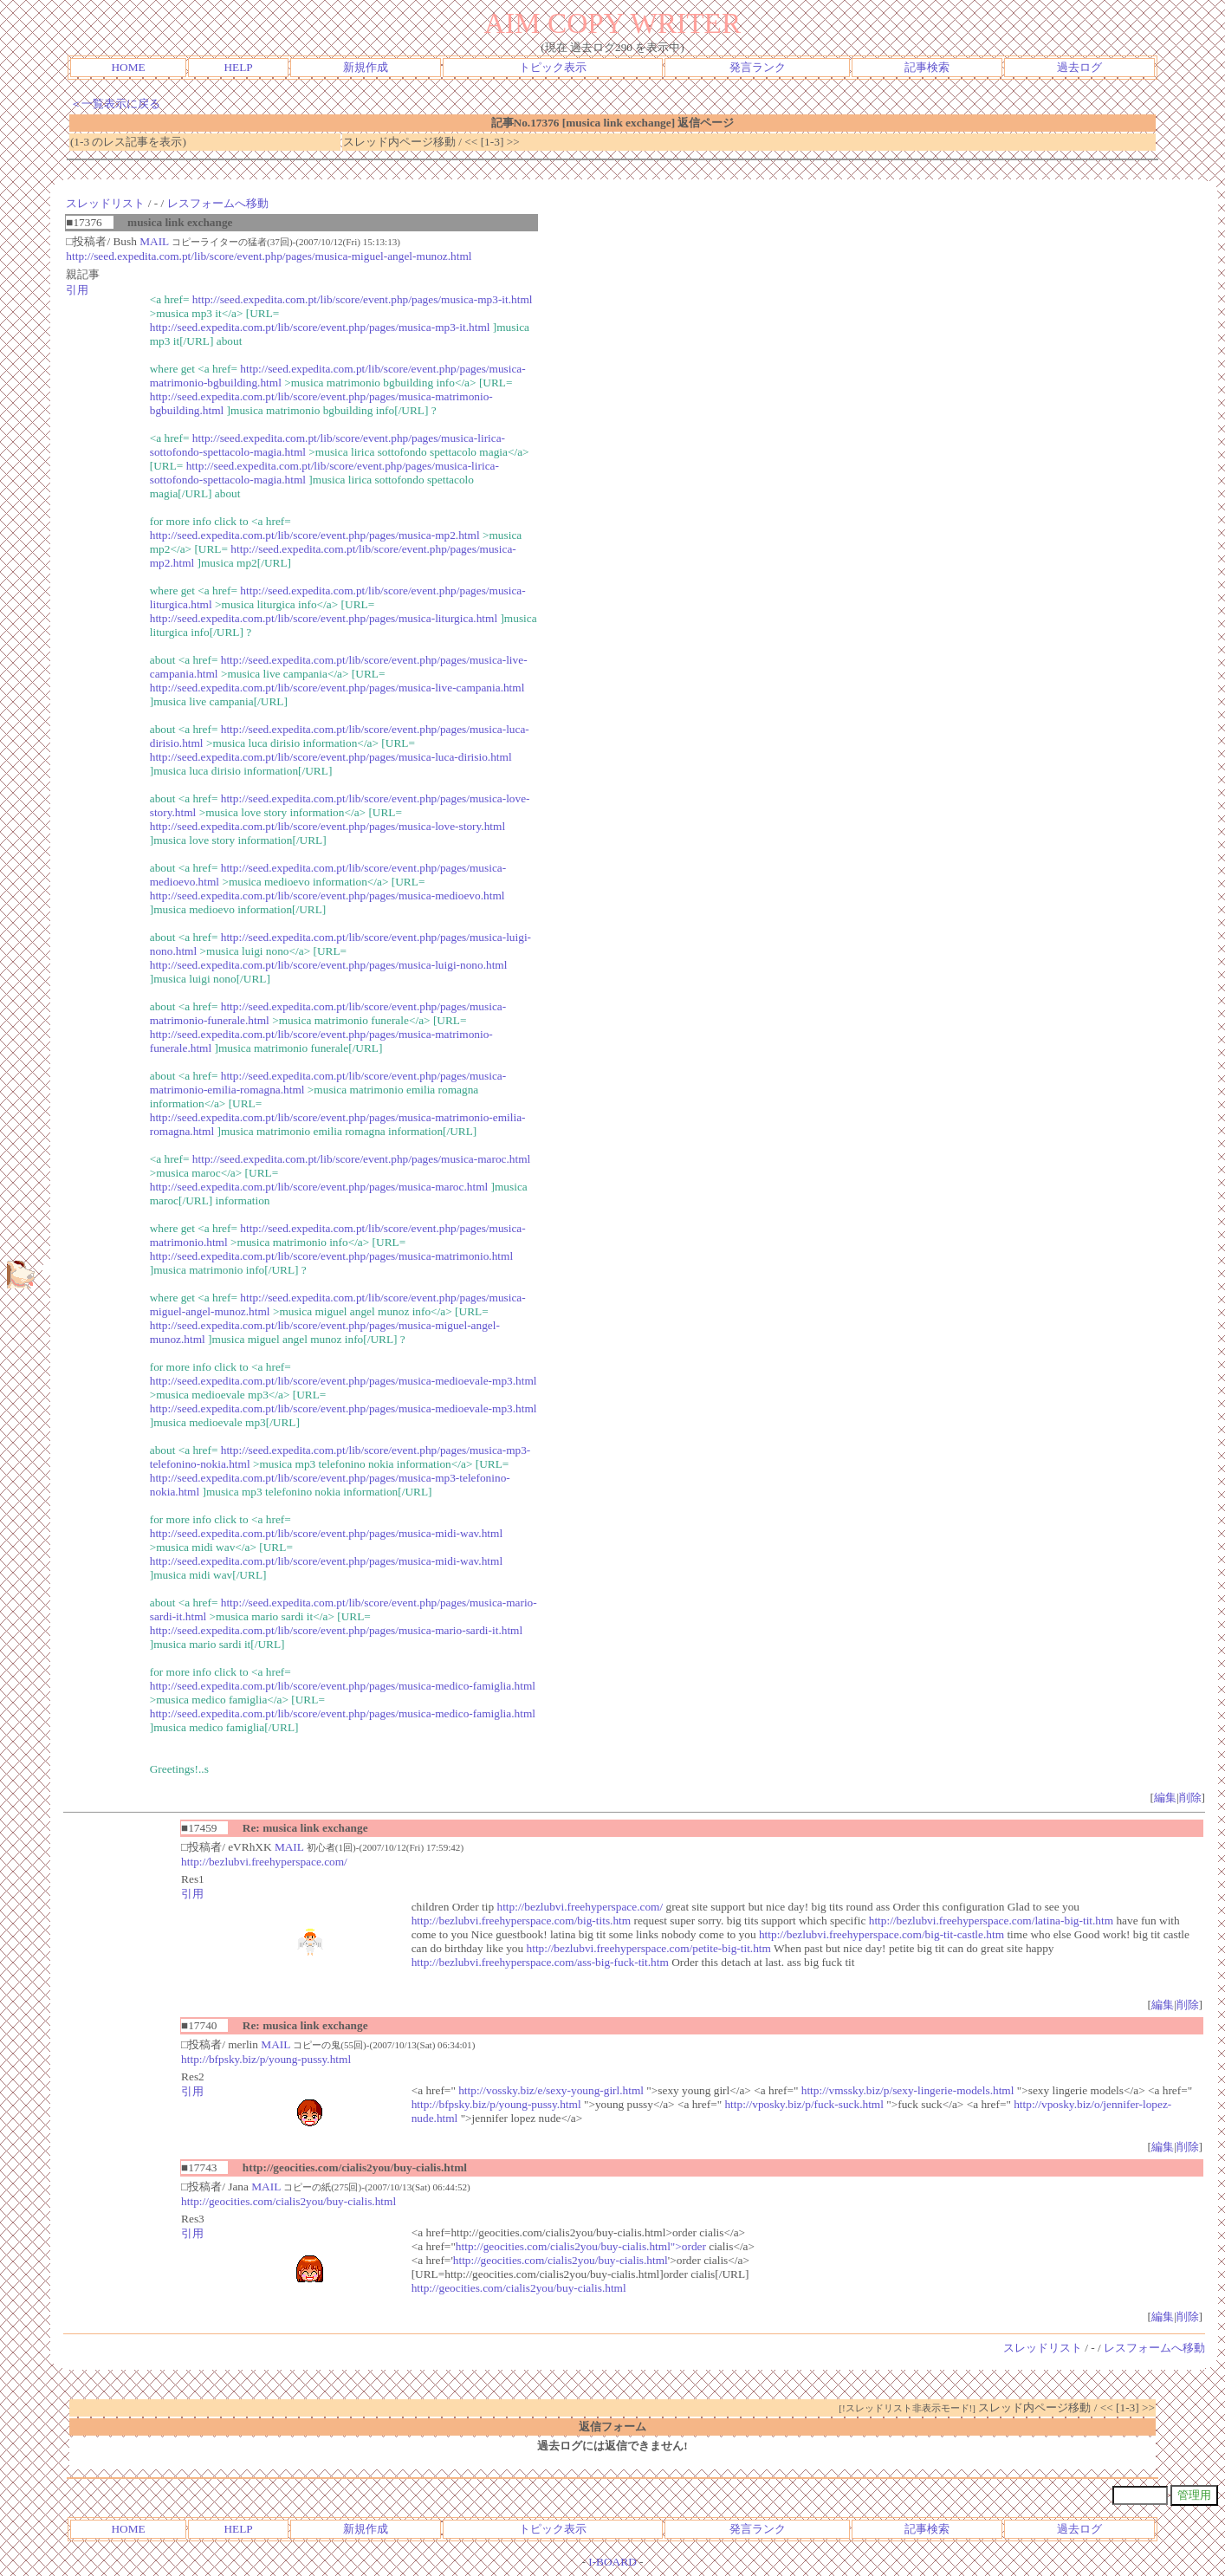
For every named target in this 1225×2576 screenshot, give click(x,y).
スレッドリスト (105, 203)
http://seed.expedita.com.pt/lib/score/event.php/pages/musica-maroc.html (361, 1158)
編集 (1165, 1797)
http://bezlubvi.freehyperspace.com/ (264, 1861)
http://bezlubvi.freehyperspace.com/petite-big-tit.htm (649, 1948)
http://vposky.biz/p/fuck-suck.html (804, 2104)
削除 (1190, 1797)
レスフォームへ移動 (218, 203)
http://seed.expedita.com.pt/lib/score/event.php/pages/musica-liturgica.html (323, 618)
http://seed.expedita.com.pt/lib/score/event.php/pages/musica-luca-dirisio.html (331, 756)
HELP (238, 67)
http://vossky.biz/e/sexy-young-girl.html (551, 2090)
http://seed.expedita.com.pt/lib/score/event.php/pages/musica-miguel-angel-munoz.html (268, 256)
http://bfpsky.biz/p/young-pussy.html (266, 2059)
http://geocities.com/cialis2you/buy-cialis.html (288, 2201)
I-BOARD (612, 2561)
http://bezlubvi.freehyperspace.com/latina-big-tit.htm (991, 1920)
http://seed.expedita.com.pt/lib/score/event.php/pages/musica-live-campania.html (337, 687)
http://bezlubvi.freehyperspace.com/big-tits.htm (522, 1920)
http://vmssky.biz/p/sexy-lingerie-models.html (907, 2090)
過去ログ (1079, 67)
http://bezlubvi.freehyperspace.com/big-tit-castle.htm (881, 1934)
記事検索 (927, 67)
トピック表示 (553, 67)
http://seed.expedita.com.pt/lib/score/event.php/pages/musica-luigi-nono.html (329, 964)
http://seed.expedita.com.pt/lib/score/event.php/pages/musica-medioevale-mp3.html (343, 1380)
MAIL (154, 241)
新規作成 (365, 67)
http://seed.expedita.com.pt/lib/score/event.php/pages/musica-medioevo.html (327, 895)
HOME (128, 67)
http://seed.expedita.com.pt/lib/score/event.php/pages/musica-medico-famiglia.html (342, 1685)
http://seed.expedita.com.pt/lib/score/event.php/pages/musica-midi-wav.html (326, 1533)
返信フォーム (612, 2426)
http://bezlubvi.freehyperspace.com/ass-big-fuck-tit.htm (540, 1962)
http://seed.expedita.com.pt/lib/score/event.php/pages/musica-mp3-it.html (362, 299)
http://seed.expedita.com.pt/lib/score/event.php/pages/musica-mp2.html (315, 535)
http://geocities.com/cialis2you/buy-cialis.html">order (581, 2246)
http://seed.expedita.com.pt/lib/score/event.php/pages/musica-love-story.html (327, 826)
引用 (77, 289)
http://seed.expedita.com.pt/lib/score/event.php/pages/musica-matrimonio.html (331, 1255)
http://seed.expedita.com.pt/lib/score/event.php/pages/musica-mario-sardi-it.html (336, 1630)
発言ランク (757, 67)
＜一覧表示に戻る (115, 103)
